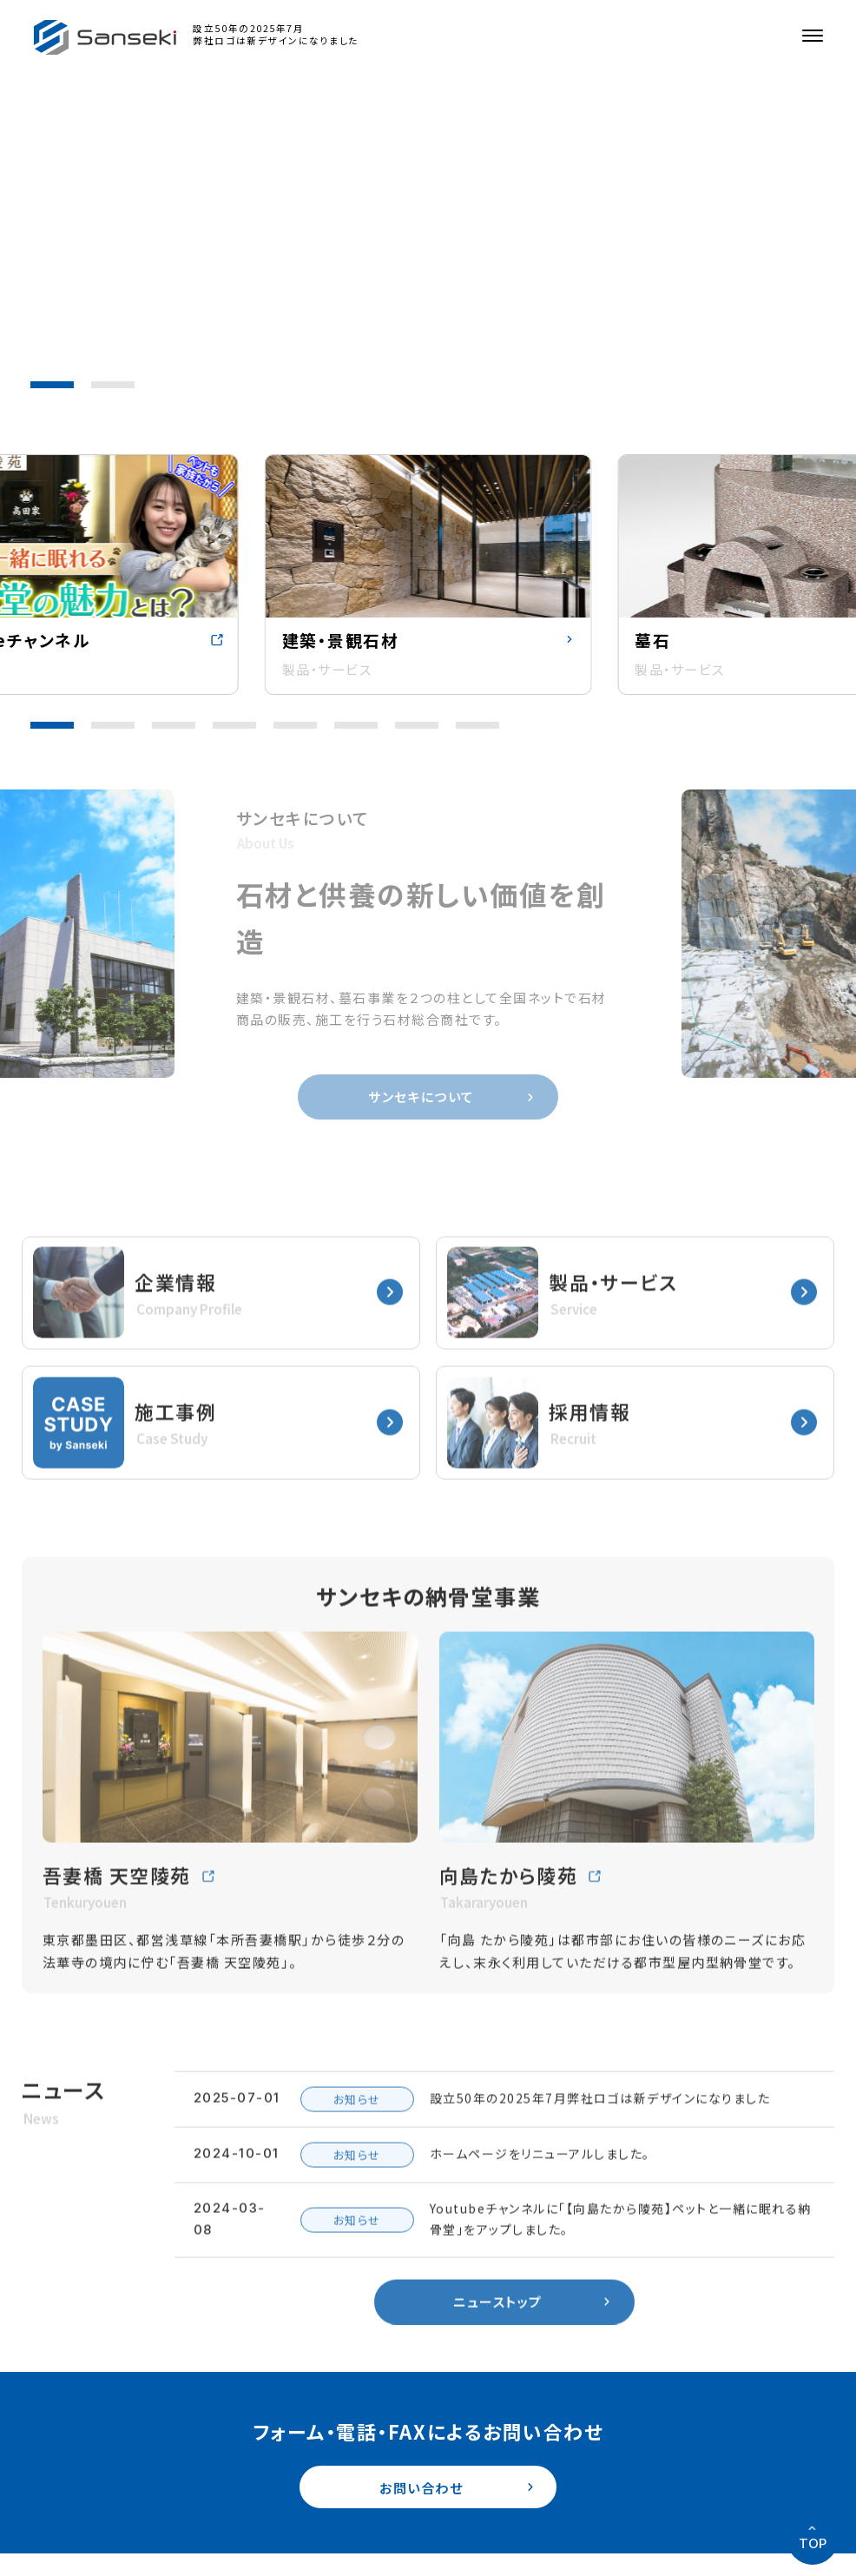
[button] (52, 384)
